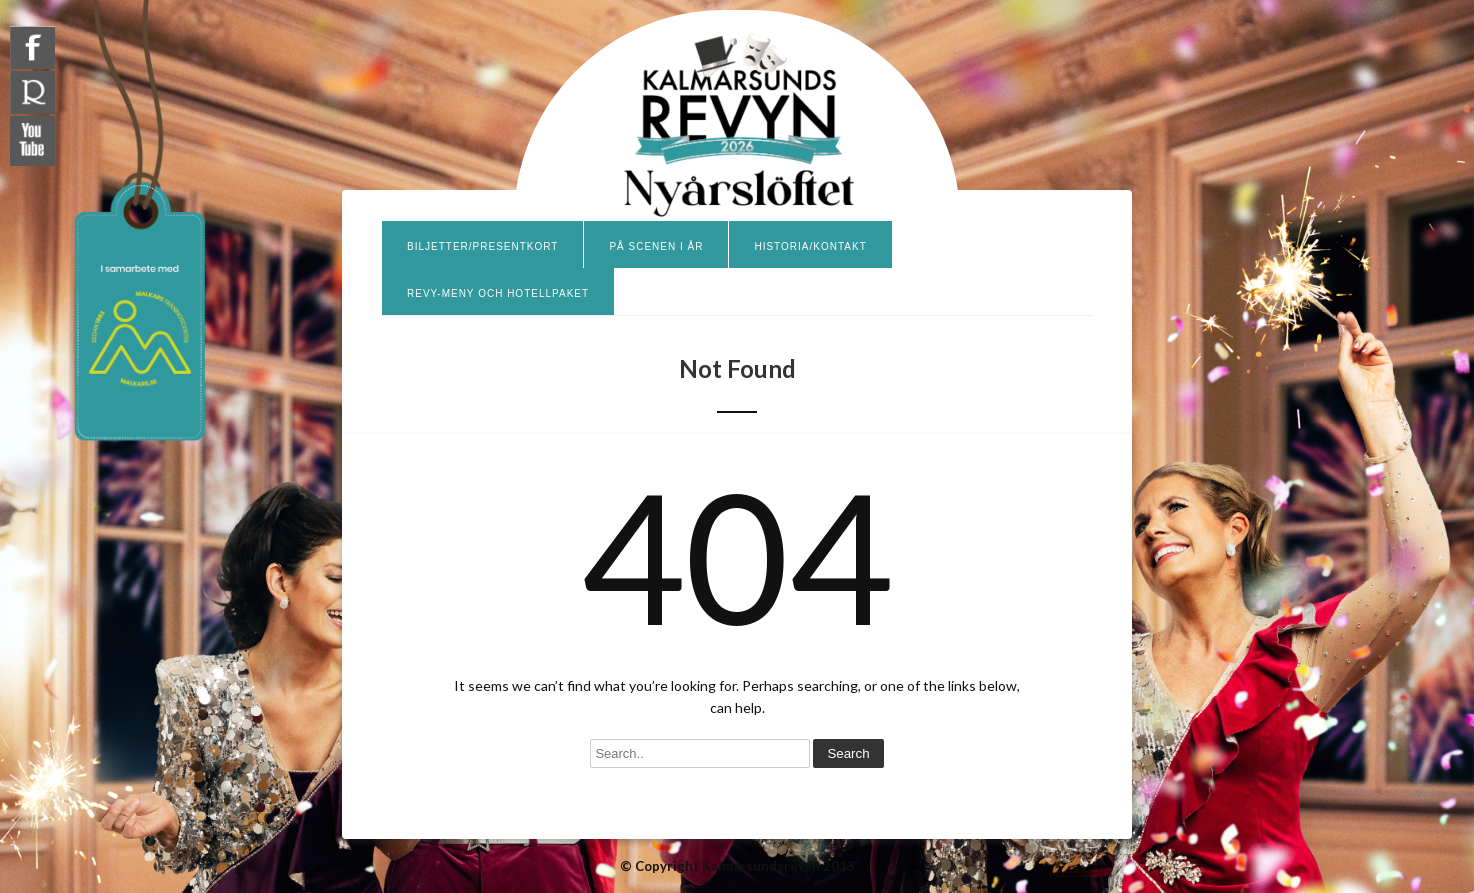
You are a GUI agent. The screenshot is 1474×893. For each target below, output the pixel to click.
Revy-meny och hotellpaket (498, 293)
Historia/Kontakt (810, 246)
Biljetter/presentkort (482, 246)
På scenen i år (656, 246)
